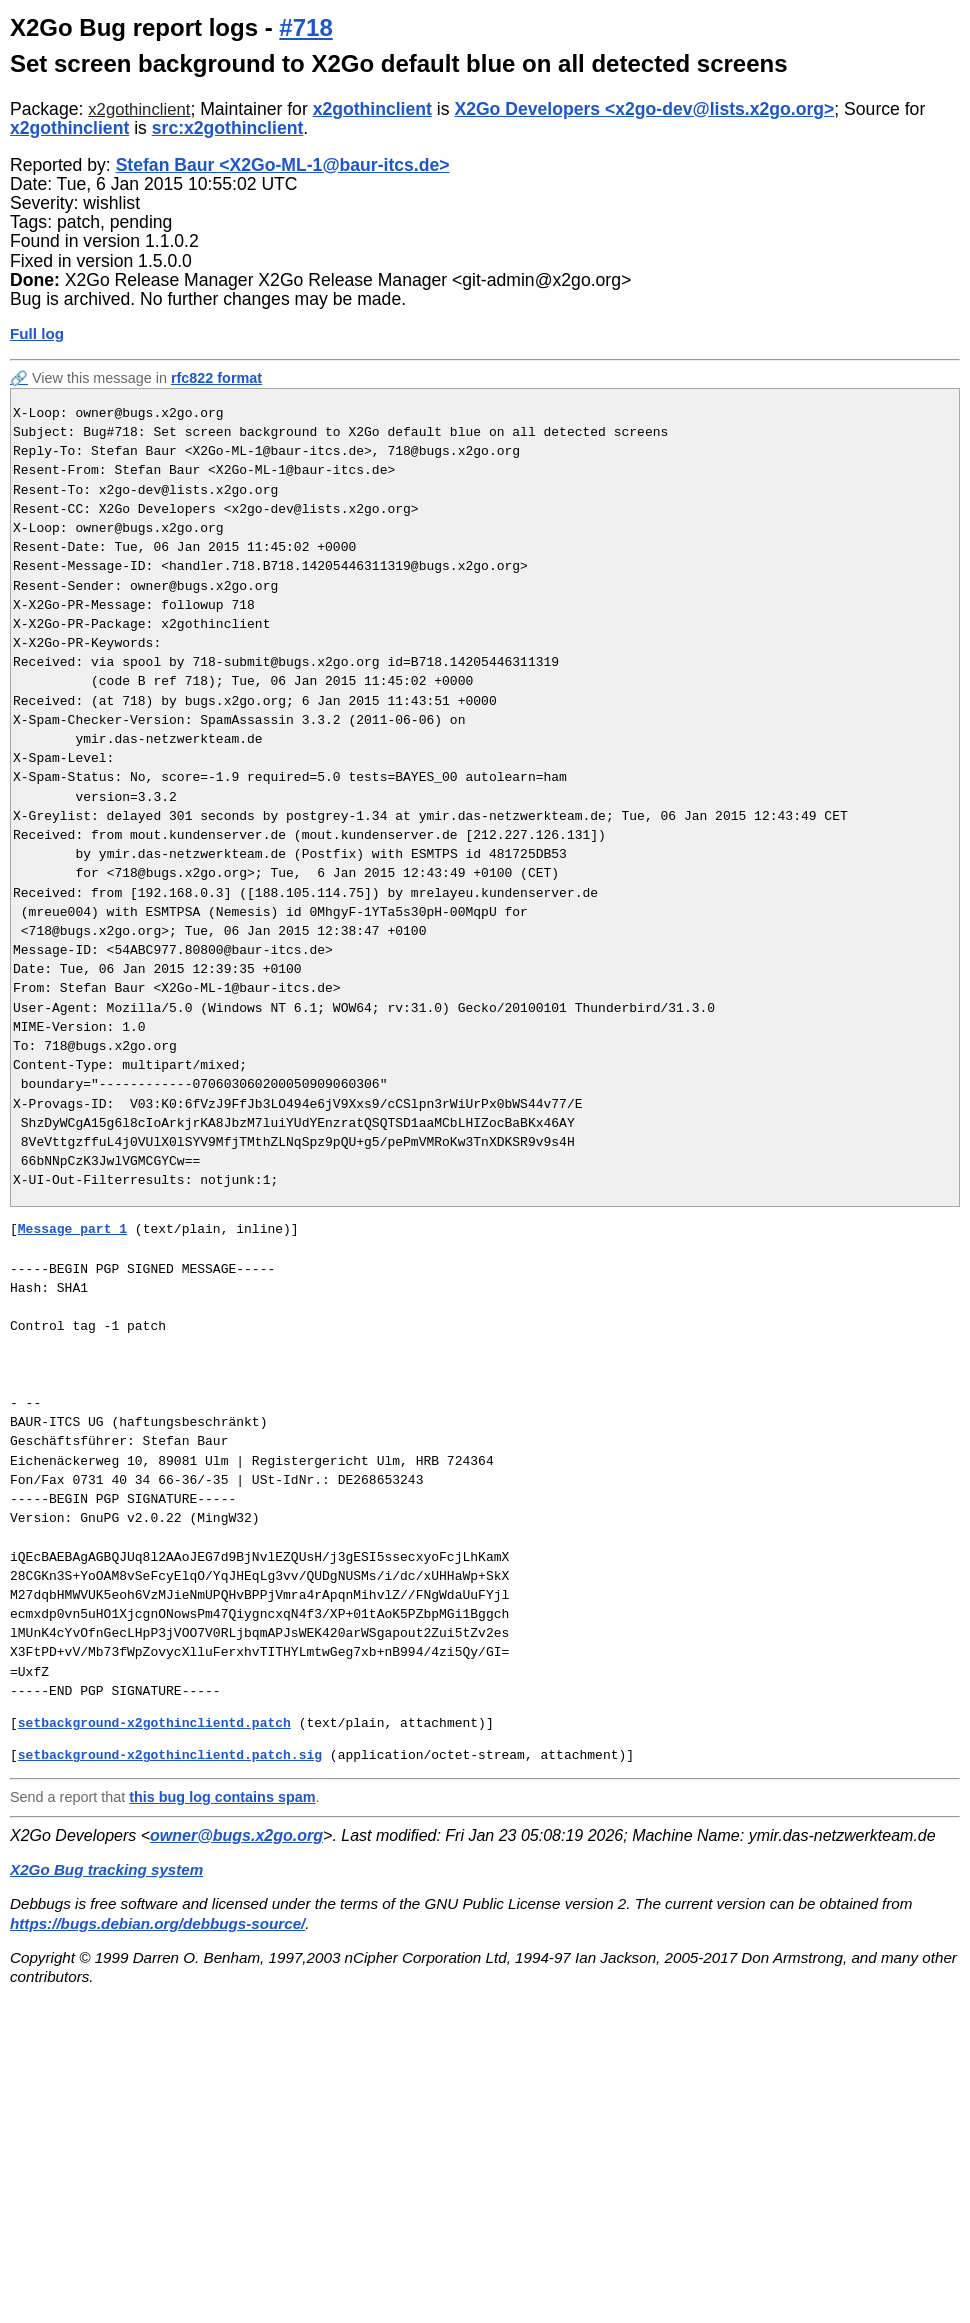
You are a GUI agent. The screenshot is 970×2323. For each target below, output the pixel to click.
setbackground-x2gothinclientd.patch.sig (170, 1755)
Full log (37, 333)
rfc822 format (216, 378)
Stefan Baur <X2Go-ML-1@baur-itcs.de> (283, 165)
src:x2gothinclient (228, 128)
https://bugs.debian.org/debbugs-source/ (157, 1923)
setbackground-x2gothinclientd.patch (154, 1723)
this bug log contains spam (222, 1797)
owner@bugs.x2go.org (236, 1835)
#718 (305, 27)
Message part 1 (72, 1229)
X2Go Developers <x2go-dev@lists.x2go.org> (644, 109)
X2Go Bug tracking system (106, 1869)
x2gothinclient (139, 109)
